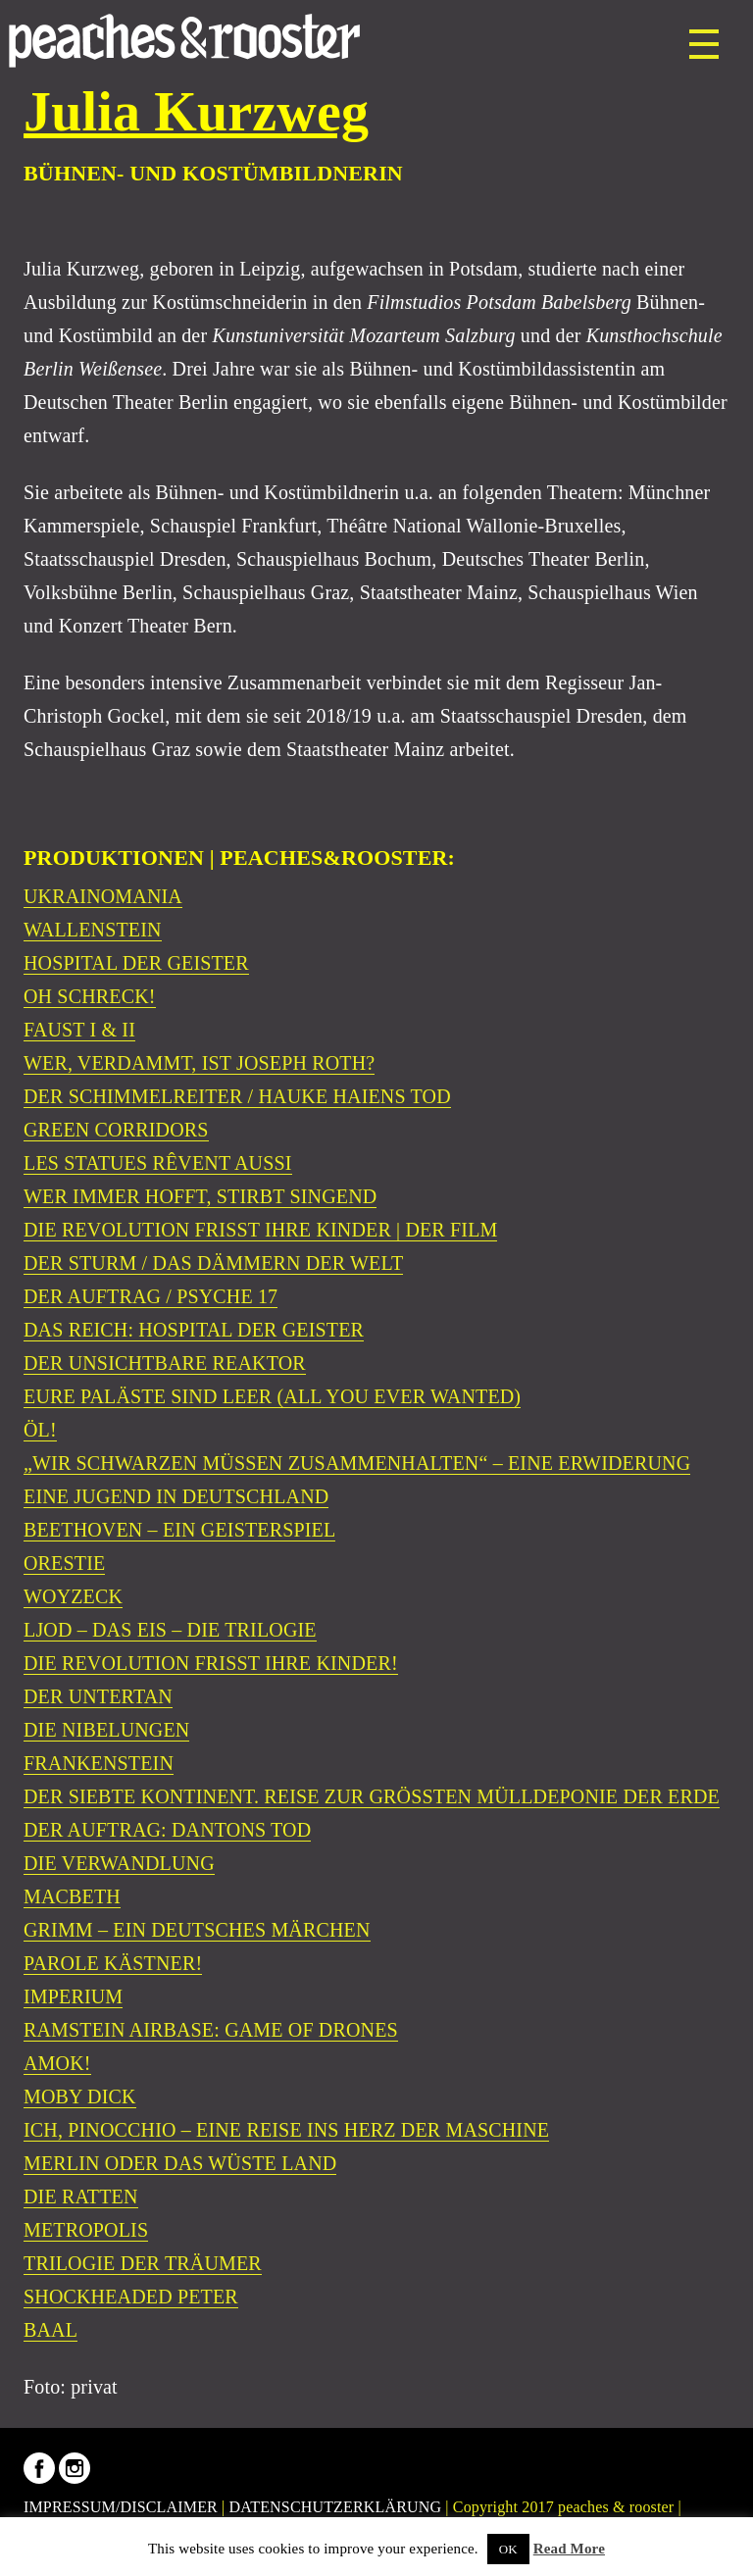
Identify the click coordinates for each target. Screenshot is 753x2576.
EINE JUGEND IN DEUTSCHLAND (176, 1496)
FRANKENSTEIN (99, 1763)
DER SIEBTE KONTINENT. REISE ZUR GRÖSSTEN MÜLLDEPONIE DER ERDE (372, 1796)
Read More (569, 2548)
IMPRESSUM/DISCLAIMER (121, 2507)
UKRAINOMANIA (103, 896)
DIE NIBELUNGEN (106, 1730)
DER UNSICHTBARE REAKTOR (165, 1363)
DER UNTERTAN (98, 1696)
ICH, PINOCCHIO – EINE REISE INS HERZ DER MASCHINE (286, 2130)
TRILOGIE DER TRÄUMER (143, 2263)
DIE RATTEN (81, 2196)
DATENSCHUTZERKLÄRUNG (335, 2507)
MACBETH (72, 1896)
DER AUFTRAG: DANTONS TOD (167, 1830)
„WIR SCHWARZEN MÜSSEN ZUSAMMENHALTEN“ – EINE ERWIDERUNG (357, 1463)
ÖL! (40, 1429)
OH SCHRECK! (90, 996)
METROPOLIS (86, 2230)
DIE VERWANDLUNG (119, 1863)
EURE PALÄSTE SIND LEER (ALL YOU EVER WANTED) (272, 1396)
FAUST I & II (79, 1029)
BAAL (50, 2330)
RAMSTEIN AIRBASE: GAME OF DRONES (211, 2030)
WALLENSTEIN (93, 929)
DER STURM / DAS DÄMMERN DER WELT (213, 1263)
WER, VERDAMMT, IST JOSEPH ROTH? (199, 1063)
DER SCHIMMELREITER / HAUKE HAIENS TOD (237, 1096)
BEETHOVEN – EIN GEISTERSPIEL (179, 1530)
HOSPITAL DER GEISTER (136, 963)
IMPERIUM (73, 1996)
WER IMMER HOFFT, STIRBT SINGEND (200, 1196)
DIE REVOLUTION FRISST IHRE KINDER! (211, 1663)
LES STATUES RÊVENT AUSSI (158, 1163)
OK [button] (508, 2549)
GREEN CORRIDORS (116, 1129)
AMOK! (57, 2063)
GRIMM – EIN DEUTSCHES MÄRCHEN (197, 1930)
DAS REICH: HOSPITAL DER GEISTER (194, 1329)
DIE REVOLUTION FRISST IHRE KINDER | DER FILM (260, 1229)
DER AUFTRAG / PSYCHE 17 (150, 1296)
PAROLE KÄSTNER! (113, 1963)
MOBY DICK (80, 2096)
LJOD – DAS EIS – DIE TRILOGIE (170, 1630)
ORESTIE (64, 1563)
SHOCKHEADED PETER (131, 2296)
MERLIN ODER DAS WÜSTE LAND (180, 2163)
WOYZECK (73, 1596)
